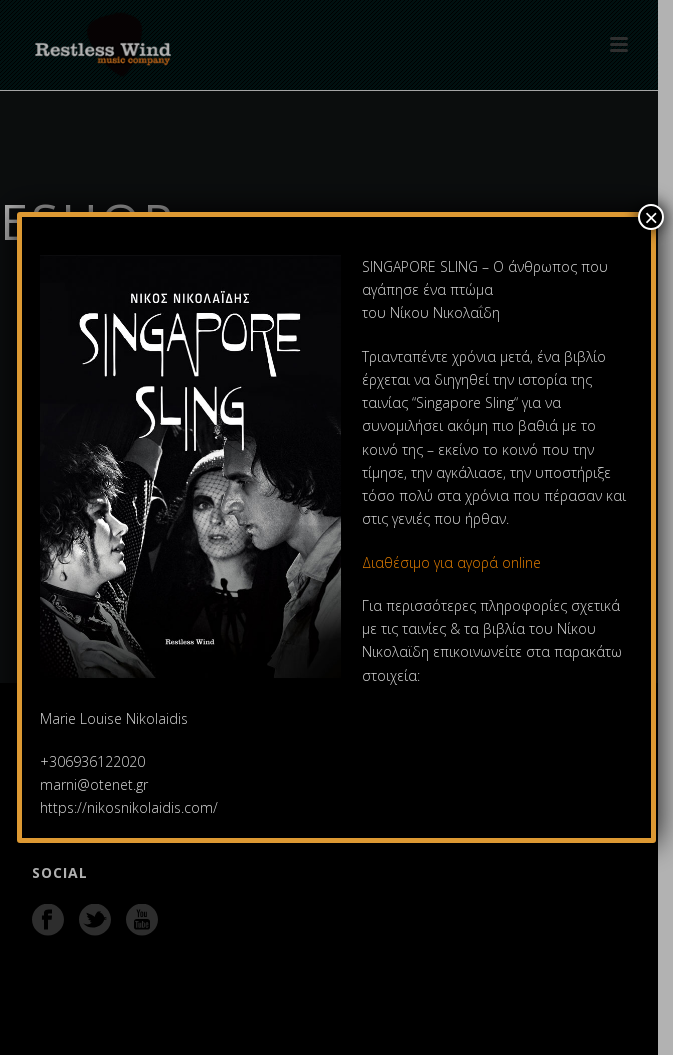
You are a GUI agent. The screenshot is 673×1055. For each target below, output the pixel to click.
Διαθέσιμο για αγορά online (453, 562)
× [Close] (651, 217)
